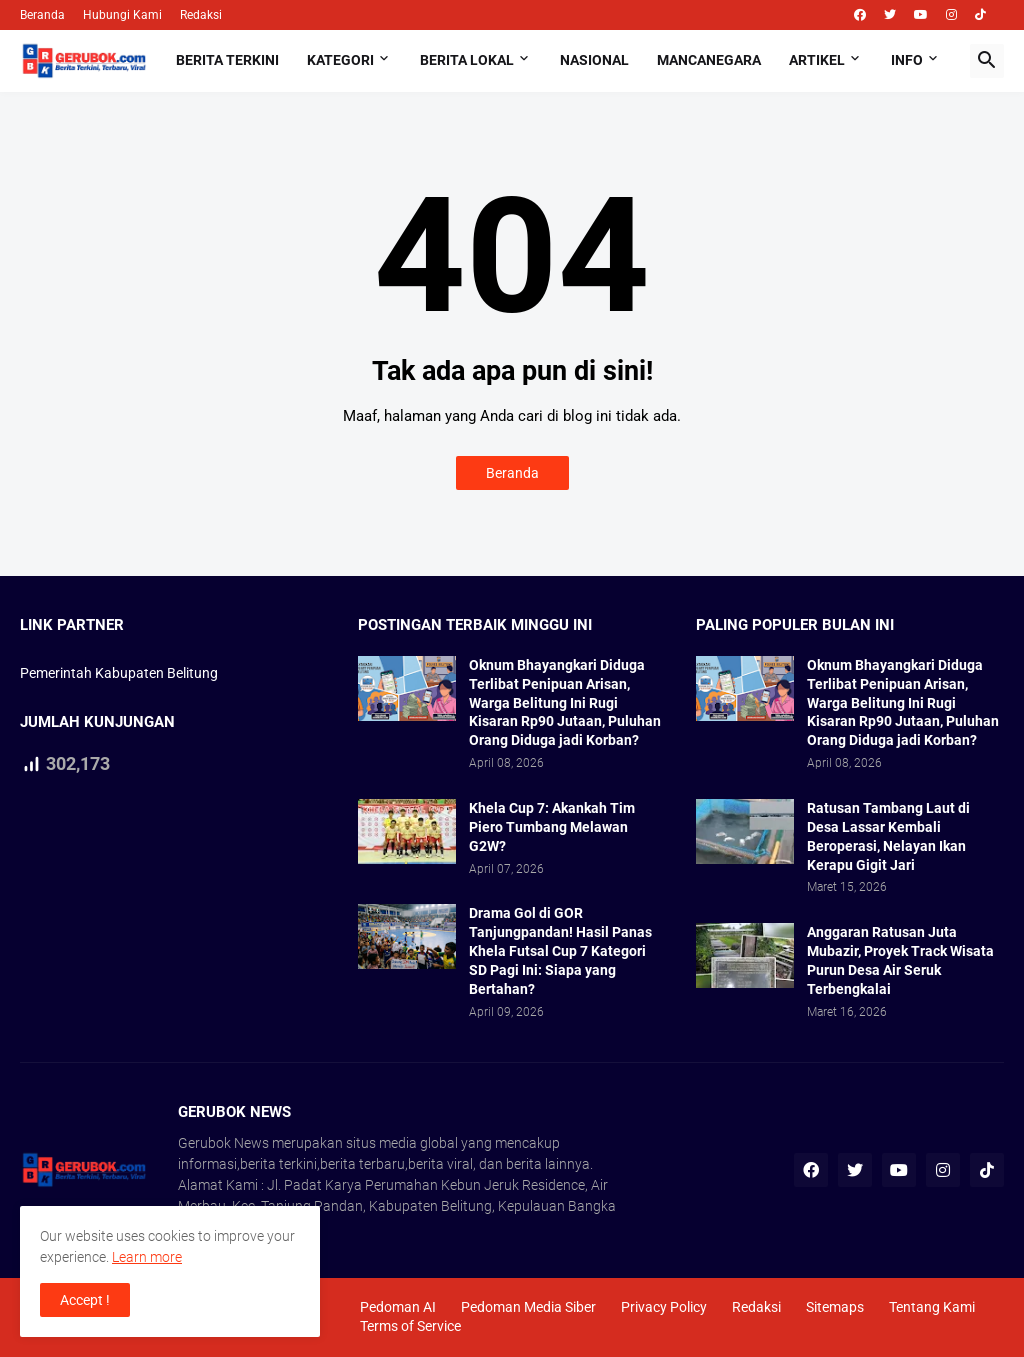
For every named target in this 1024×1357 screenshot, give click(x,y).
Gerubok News (223, 1143)
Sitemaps (835, 1307)
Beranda (42, 15)
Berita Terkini (227, 60)
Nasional (594, 60)
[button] (987, 61)
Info (907, 60)
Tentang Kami (932, 1307)
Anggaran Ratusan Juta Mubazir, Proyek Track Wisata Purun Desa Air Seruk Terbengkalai (900, 960)
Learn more (147, 1257)
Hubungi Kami (122, 15)
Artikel (817, 60)
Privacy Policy (664, 1307)
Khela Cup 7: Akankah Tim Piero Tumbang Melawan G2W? (552, 827)
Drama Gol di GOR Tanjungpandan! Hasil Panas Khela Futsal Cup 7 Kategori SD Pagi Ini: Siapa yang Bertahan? (560, 951)
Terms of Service (410, 1326)
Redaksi (201, 15)
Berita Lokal (467, 60)
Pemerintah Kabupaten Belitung (119, 673)
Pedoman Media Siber (528, 1307)
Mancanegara (709, 60)
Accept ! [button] (85, 1300)
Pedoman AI (398, 1307)
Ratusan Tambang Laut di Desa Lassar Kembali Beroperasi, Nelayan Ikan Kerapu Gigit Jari (888, 836)
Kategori (340, 60)
